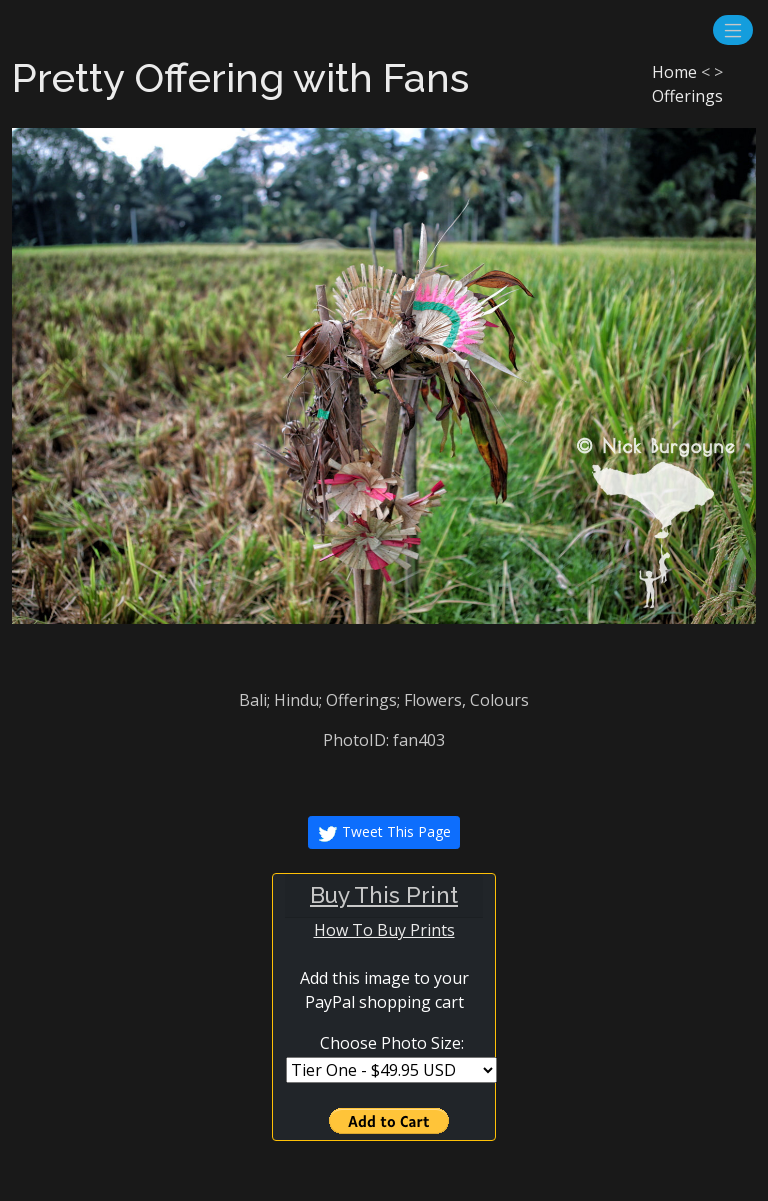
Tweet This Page (384, 833)
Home (674, 72)
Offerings (687, 96)
